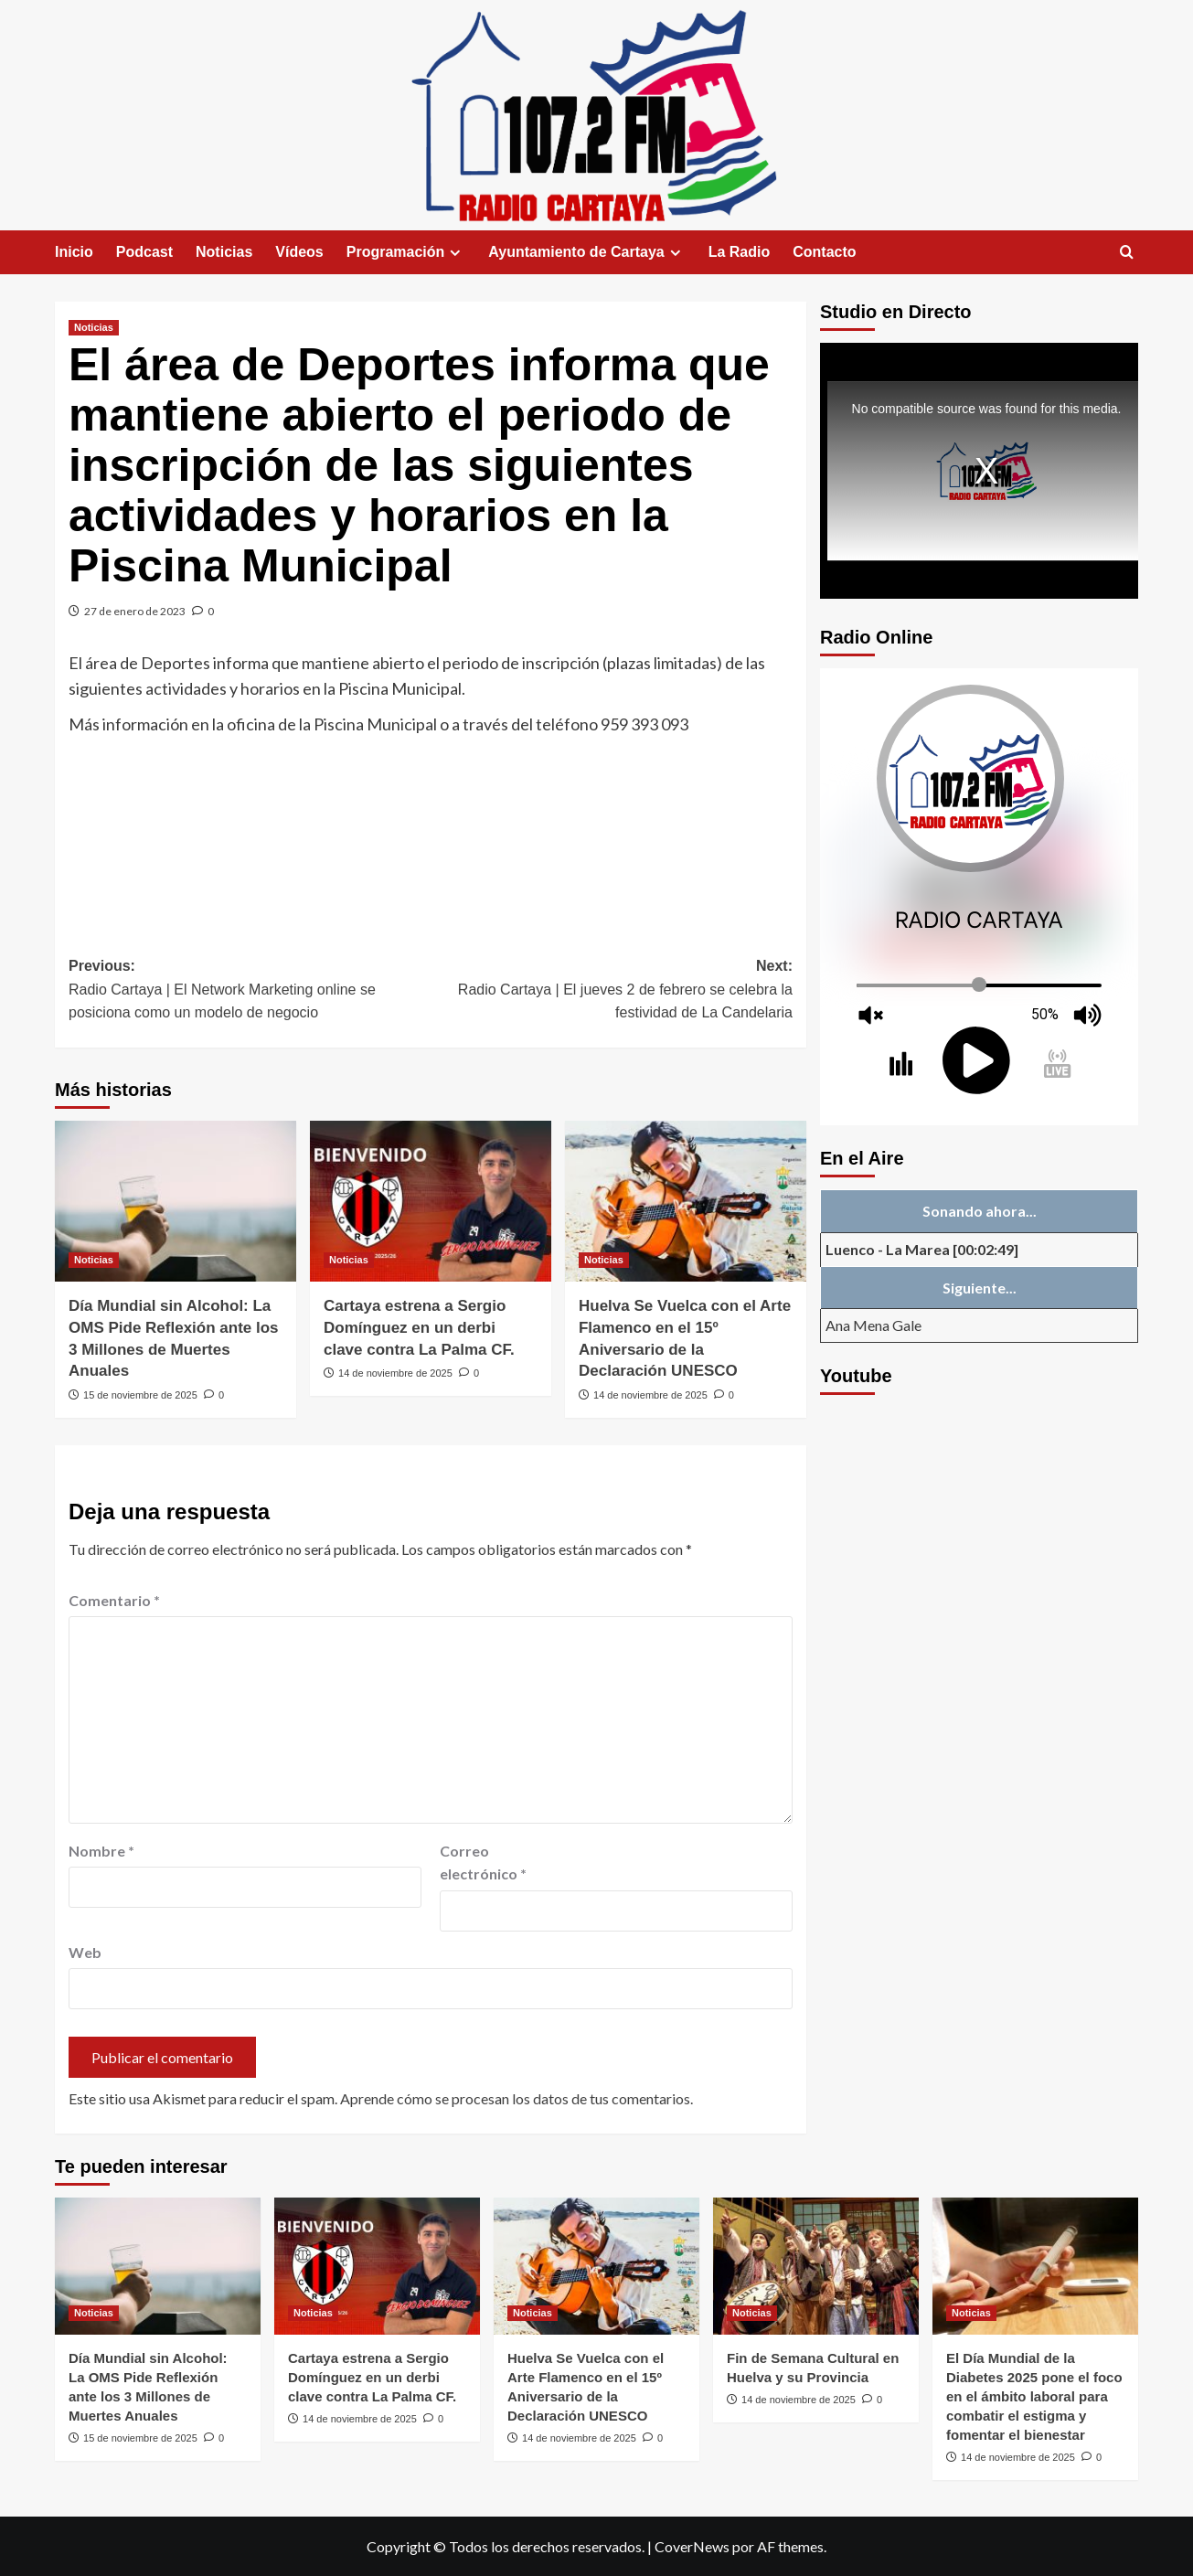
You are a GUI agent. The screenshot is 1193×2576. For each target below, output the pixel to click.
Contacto (824, 252)
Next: (612, 991)
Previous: (250, 991)
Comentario (114, 1600)
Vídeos (299, 252)
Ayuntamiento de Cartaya (586, 252)
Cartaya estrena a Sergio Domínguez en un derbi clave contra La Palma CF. (419, 1327)
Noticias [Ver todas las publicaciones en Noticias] (93, 327)
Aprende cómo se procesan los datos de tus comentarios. (516, 2098)
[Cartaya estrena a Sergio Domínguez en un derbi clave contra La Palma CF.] (430, 1201)
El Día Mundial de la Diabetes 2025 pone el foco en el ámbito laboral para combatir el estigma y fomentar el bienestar (1034, 2396)
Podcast (144, 252)
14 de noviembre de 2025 (395, 1373)
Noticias (224, 252)
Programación (406, 252)
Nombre (101, 1850)
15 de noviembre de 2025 (140, 1394)
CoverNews (692, 2546)
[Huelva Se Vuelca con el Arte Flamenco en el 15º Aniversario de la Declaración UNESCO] (685, 1201)
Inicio (74, 252)
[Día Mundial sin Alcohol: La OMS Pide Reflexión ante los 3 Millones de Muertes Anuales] (175, 1201)
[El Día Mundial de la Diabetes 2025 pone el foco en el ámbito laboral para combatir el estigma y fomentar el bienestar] (1035, 2266)
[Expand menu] (454, 253)
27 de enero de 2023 (135, 611)
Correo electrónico (483, 1862)
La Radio (739, 252)
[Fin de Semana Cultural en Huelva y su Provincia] (816, 2266)
